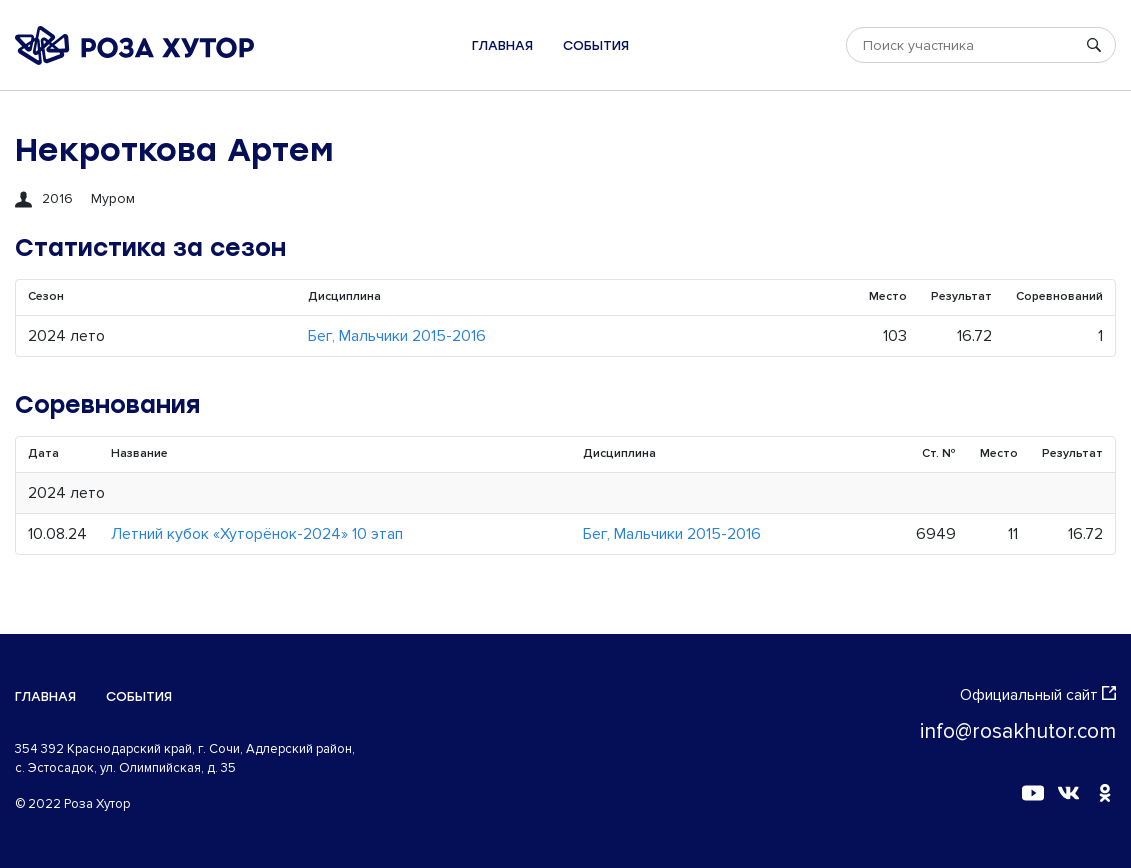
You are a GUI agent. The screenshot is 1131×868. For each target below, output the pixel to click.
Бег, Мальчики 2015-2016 (397, 336)
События (596, 45)
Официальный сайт (1038, 695)
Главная (502, 45)
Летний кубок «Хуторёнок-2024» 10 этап (257, 534)
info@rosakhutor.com (1018, 731)
